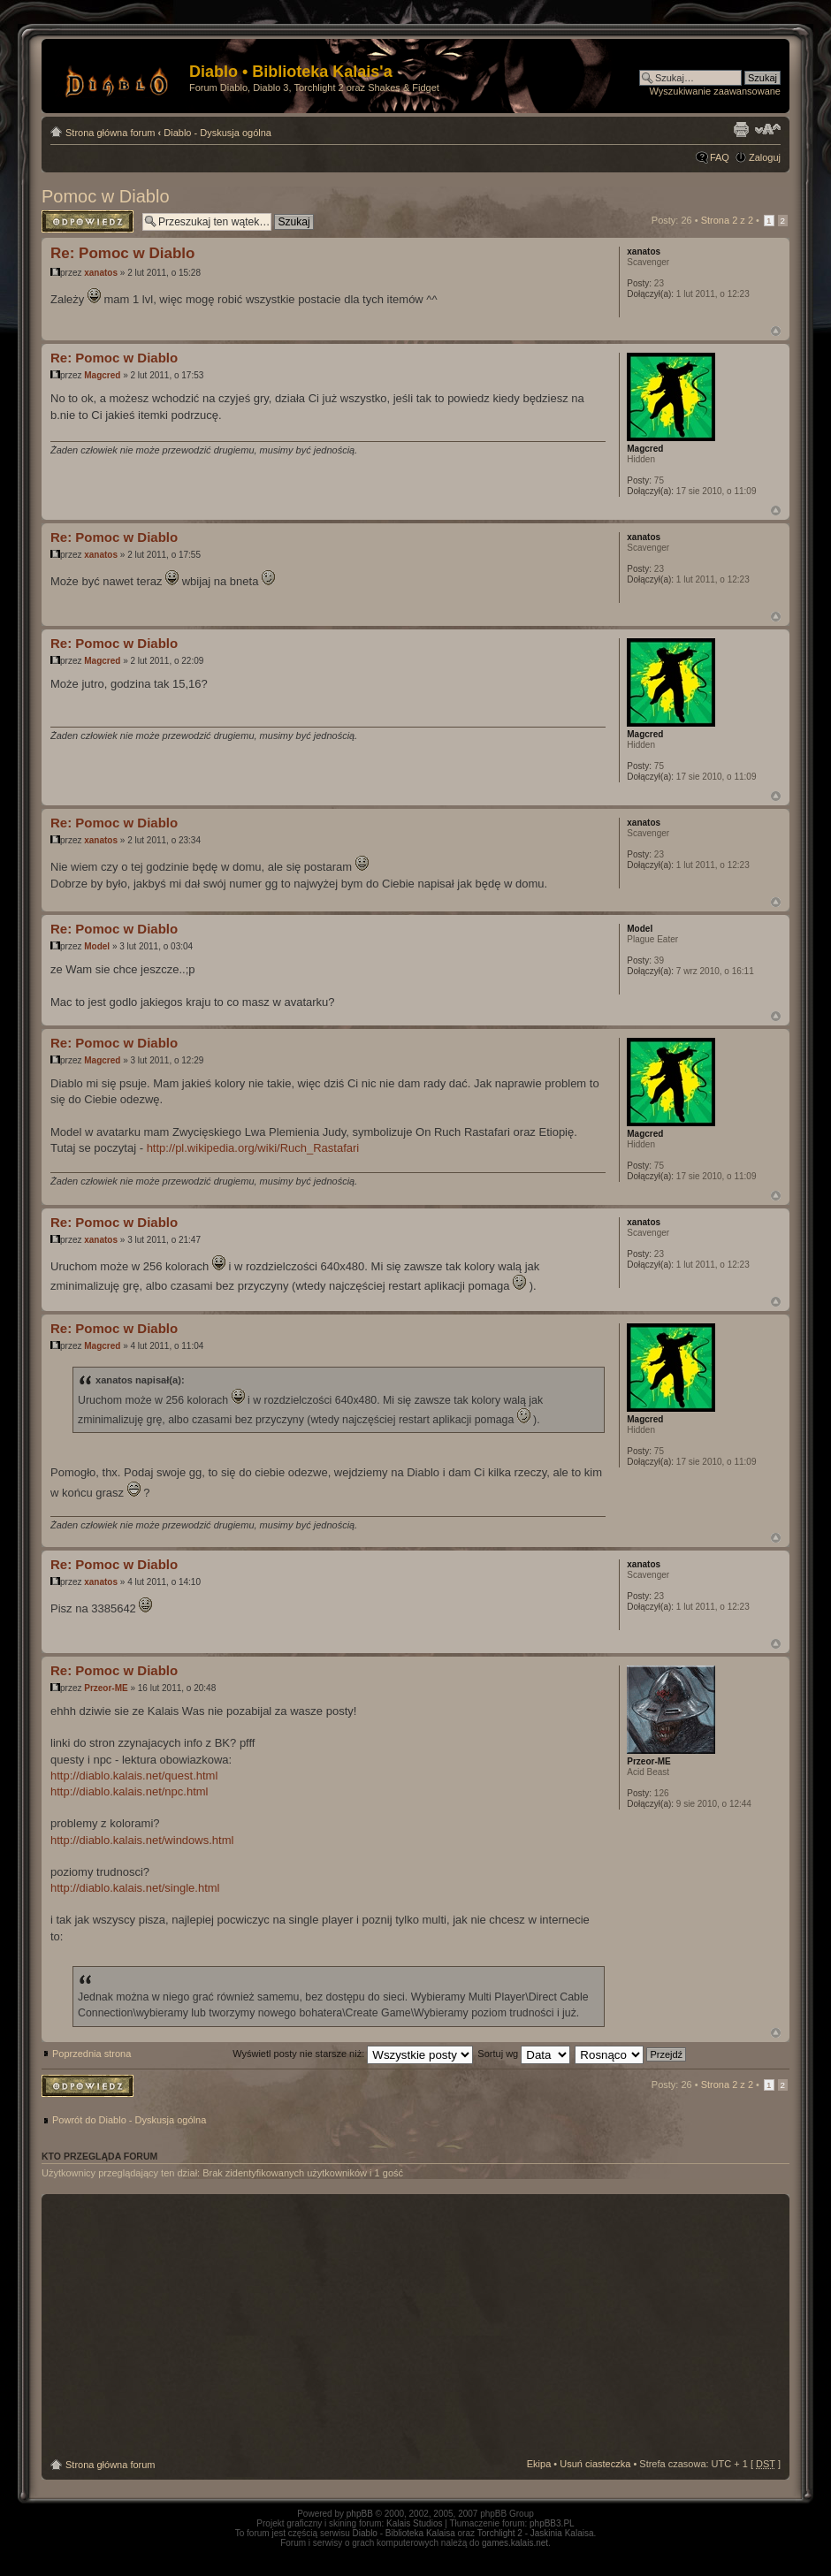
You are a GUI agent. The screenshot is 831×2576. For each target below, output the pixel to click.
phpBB (360, 2514)
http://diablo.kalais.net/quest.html (133, 1775)
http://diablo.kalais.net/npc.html (129, 1791)
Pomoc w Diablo (106, 196)
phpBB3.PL (552, 2523)
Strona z (727, 220)
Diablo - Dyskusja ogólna (217, 132)
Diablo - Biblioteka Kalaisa (404, 2533)
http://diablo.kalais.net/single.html (135, 1887)
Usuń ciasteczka (595, 2463)
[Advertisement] (415, 2326)
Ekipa (539, 2463)
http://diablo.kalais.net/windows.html (141, 1840)
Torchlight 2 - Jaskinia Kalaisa (535, 2533)
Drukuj (741, 129)
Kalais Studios (414, 2523)
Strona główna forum (110, 132)
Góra (776, 331)
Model (97, 946)
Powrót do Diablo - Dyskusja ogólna (129, 2120)
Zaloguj (765, 157)
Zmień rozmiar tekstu (768, 129)
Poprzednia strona (91, 2053)
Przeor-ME (105, 1688)
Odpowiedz (87, 221)
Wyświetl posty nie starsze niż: (353, 2053)
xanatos (101, 273)
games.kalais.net (515, 2543)
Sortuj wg (523, 2053)
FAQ (719, 157)
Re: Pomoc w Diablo (122, 253)
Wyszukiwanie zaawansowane (715, 91)
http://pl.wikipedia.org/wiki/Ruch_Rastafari (253, 1148)
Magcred (102, 375)
